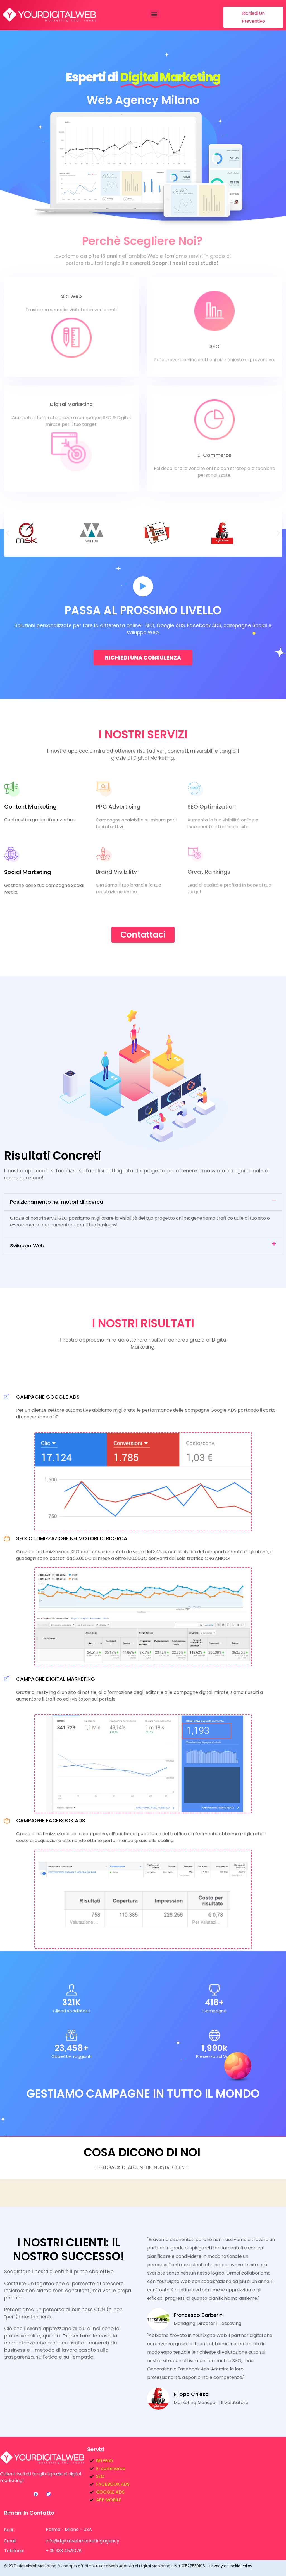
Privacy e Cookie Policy (230, 2566)
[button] (154, 13)
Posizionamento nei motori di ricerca (56, 1201)
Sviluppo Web (27, 1245)
